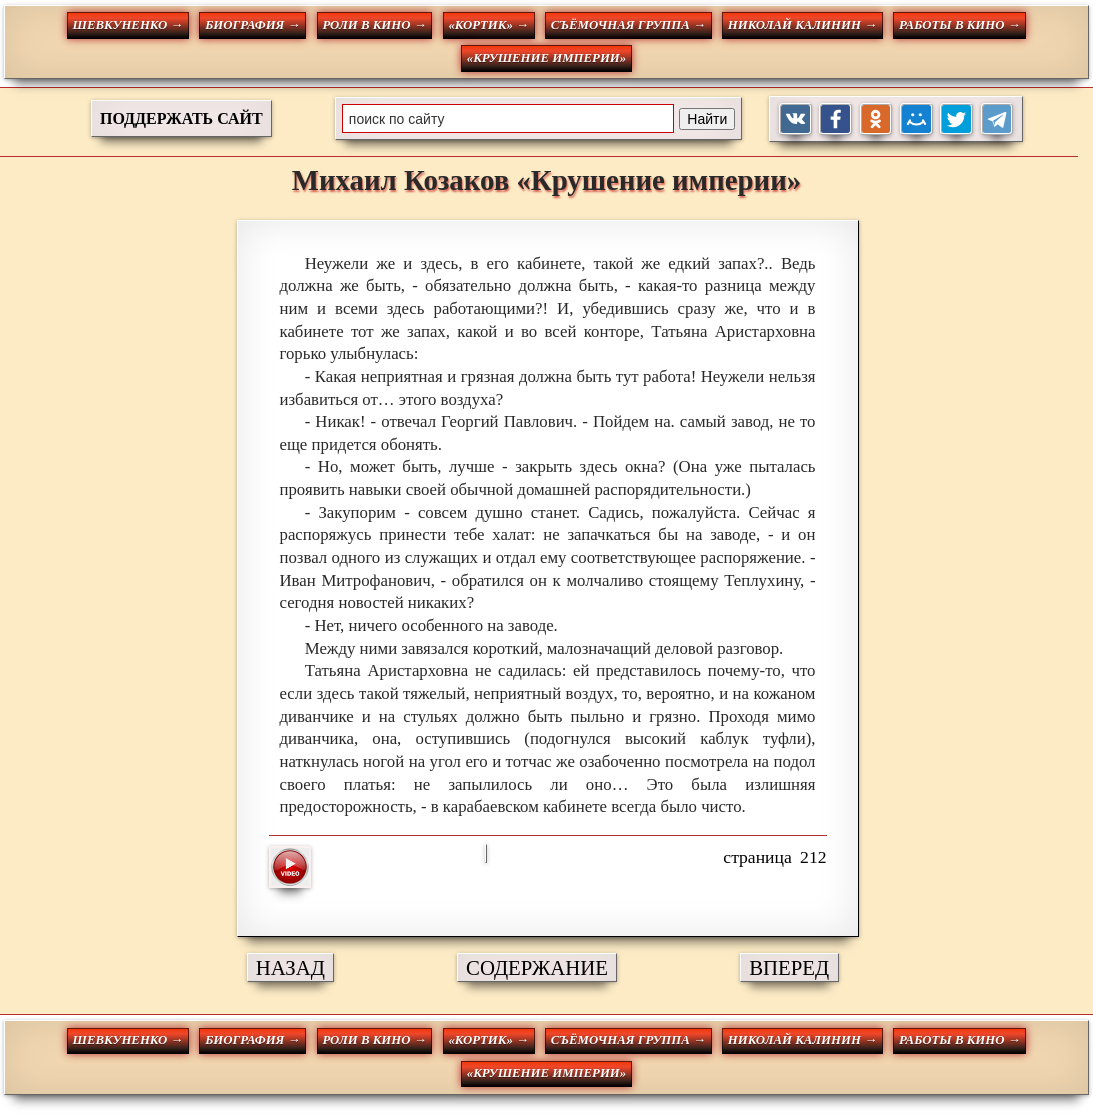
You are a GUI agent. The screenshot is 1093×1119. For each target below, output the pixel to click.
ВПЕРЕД (789, 967)
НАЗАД (290, 967)
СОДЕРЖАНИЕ (537, 967)
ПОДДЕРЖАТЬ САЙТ (181, 118)
